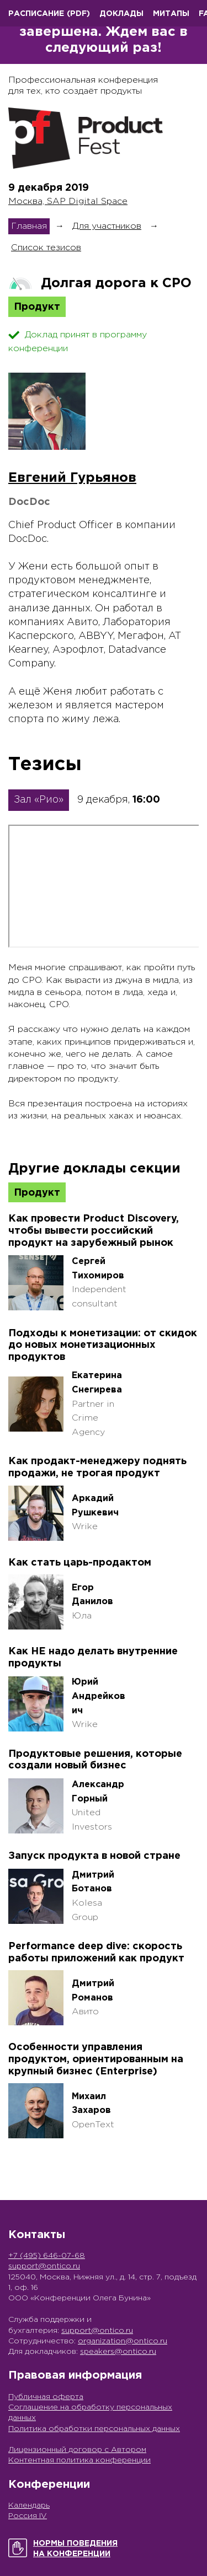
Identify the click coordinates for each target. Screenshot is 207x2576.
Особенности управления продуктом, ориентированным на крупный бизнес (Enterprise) (95, 2059)
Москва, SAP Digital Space (68, 201)
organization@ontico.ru (122, 2341)
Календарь (29, 2505)
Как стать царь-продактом (79, 1562)
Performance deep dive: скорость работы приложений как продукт (96, 1952)
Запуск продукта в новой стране (94, 1856)
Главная (29, 226)
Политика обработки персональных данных (94, 2429)
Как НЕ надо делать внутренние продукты (93, 1657)
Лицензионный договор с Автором (77, 2449)
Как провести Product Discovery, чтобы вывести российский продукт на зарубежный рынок (93, 1230)
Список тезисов (46, 248)
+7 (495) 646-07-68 (46, 2255)
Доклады (121, 13)
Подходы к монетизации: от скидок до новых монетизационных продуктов (102, 1345)
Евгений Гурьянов (72, 478)
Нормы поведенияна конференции (75, 2548)
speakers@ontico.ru (118, 2351)
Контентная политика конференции (79, 2460)
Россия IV (27, 2516)
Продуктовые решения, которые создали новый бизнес (95, 1760)
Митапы (171, 13)
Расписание (36, 13)
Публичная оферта (45, 2397)
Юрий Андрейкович (98, 1696)
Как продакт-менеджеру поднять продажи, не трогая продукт (97, 1467)
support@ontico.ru (44, 2266)
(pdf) (78, 13)
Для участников (106, 226)
